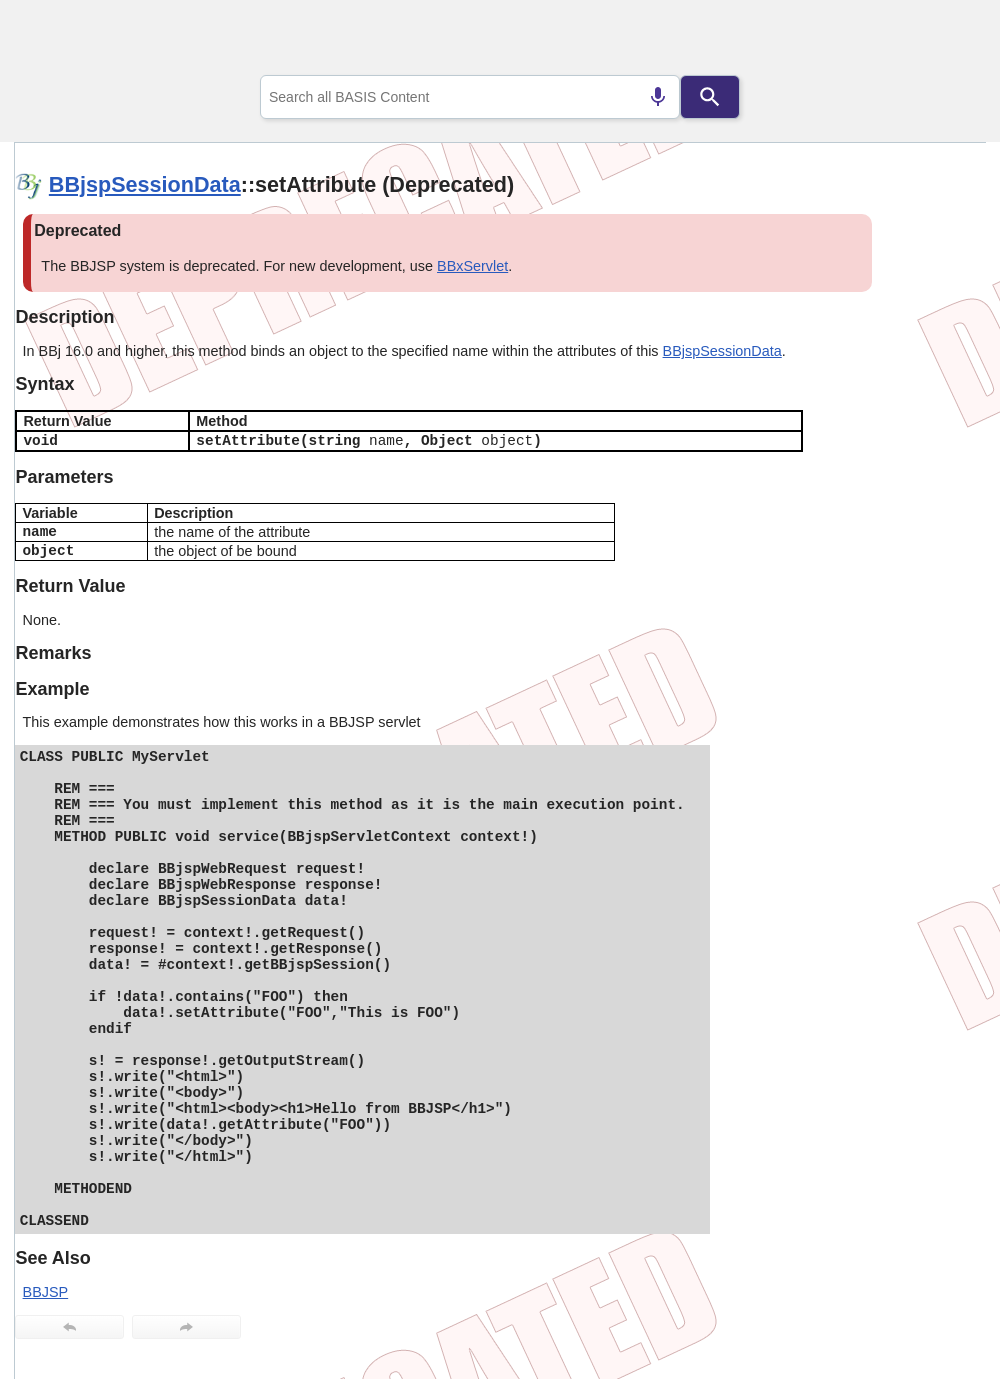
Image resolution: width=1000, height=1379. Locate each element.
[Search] (710, 97)
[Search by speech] (658, 97)
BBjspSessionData (145, 184)
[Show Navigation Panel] (945, 41)
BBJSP (46, 1292)
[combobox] (470, 97)
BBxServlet (472, 266)
